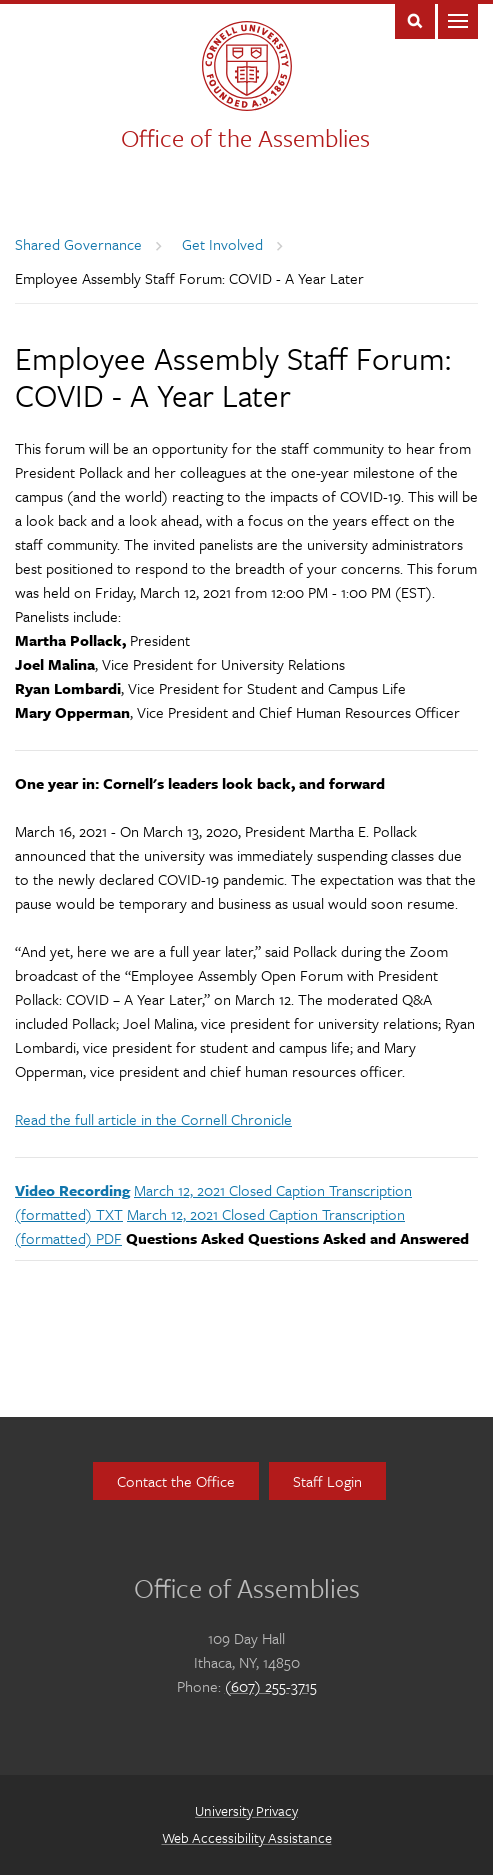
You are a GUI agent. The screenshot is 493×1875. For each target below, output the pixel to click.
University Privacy (246, 1810)
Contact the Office (176, 1481)
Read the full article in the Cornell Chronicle (153, 1119)
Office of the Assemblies (245, 137)
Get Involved (222, 244)
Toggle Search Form (415, 19)
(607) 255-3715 (271, 1686)
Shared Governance (78, 244)
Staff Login (327, 1481)
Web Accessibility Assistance (247, 1837)
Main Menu (458, 19)
